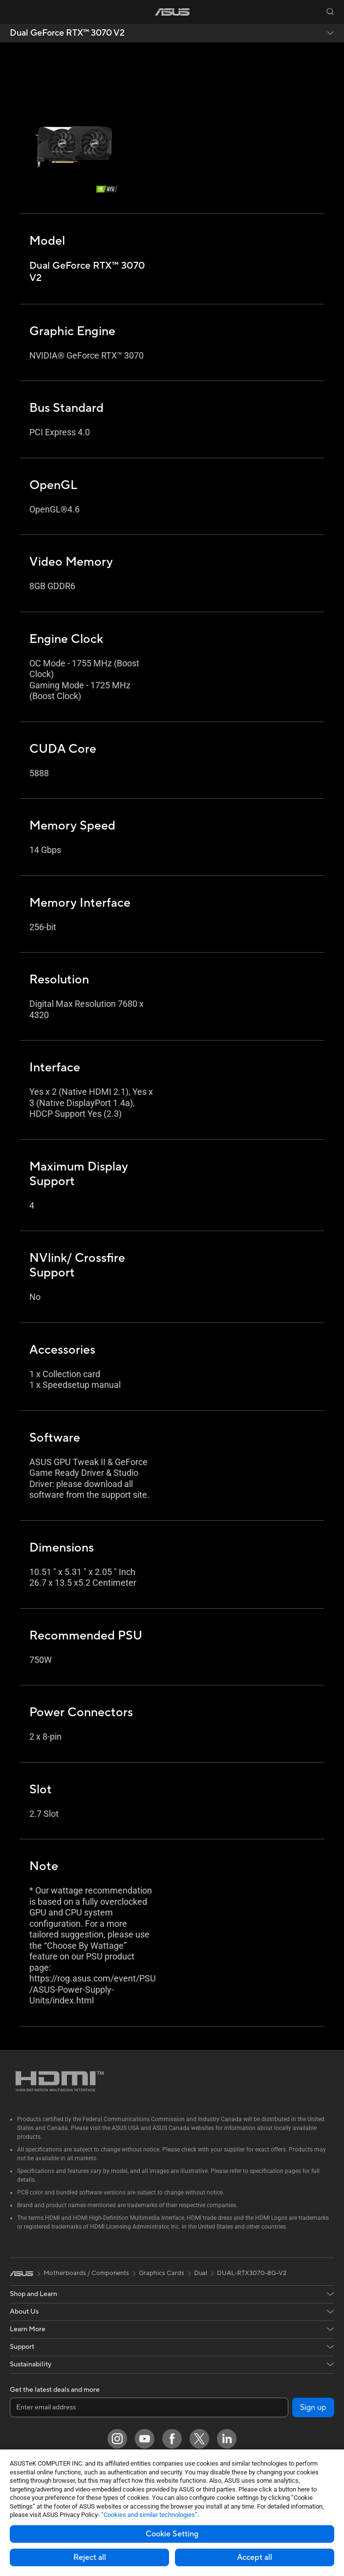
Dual (200, 2273)
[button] (14, 11)
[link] (172, 12)
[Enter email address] (149, 2407)
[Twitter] (199, 2438)
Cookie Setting (172, 2534)
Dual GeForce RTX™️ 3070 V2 (67, 33)
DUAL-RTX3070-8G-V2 (251, 2273)
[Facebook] (172, 2438)
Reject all (89, 2557)
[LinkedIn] (226, 2438)
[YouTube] (144, 2438)
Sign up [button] (313, 2407)
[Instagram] (117, 2438)
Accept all (254, 2557)
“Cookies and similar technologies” (149, 2514)
